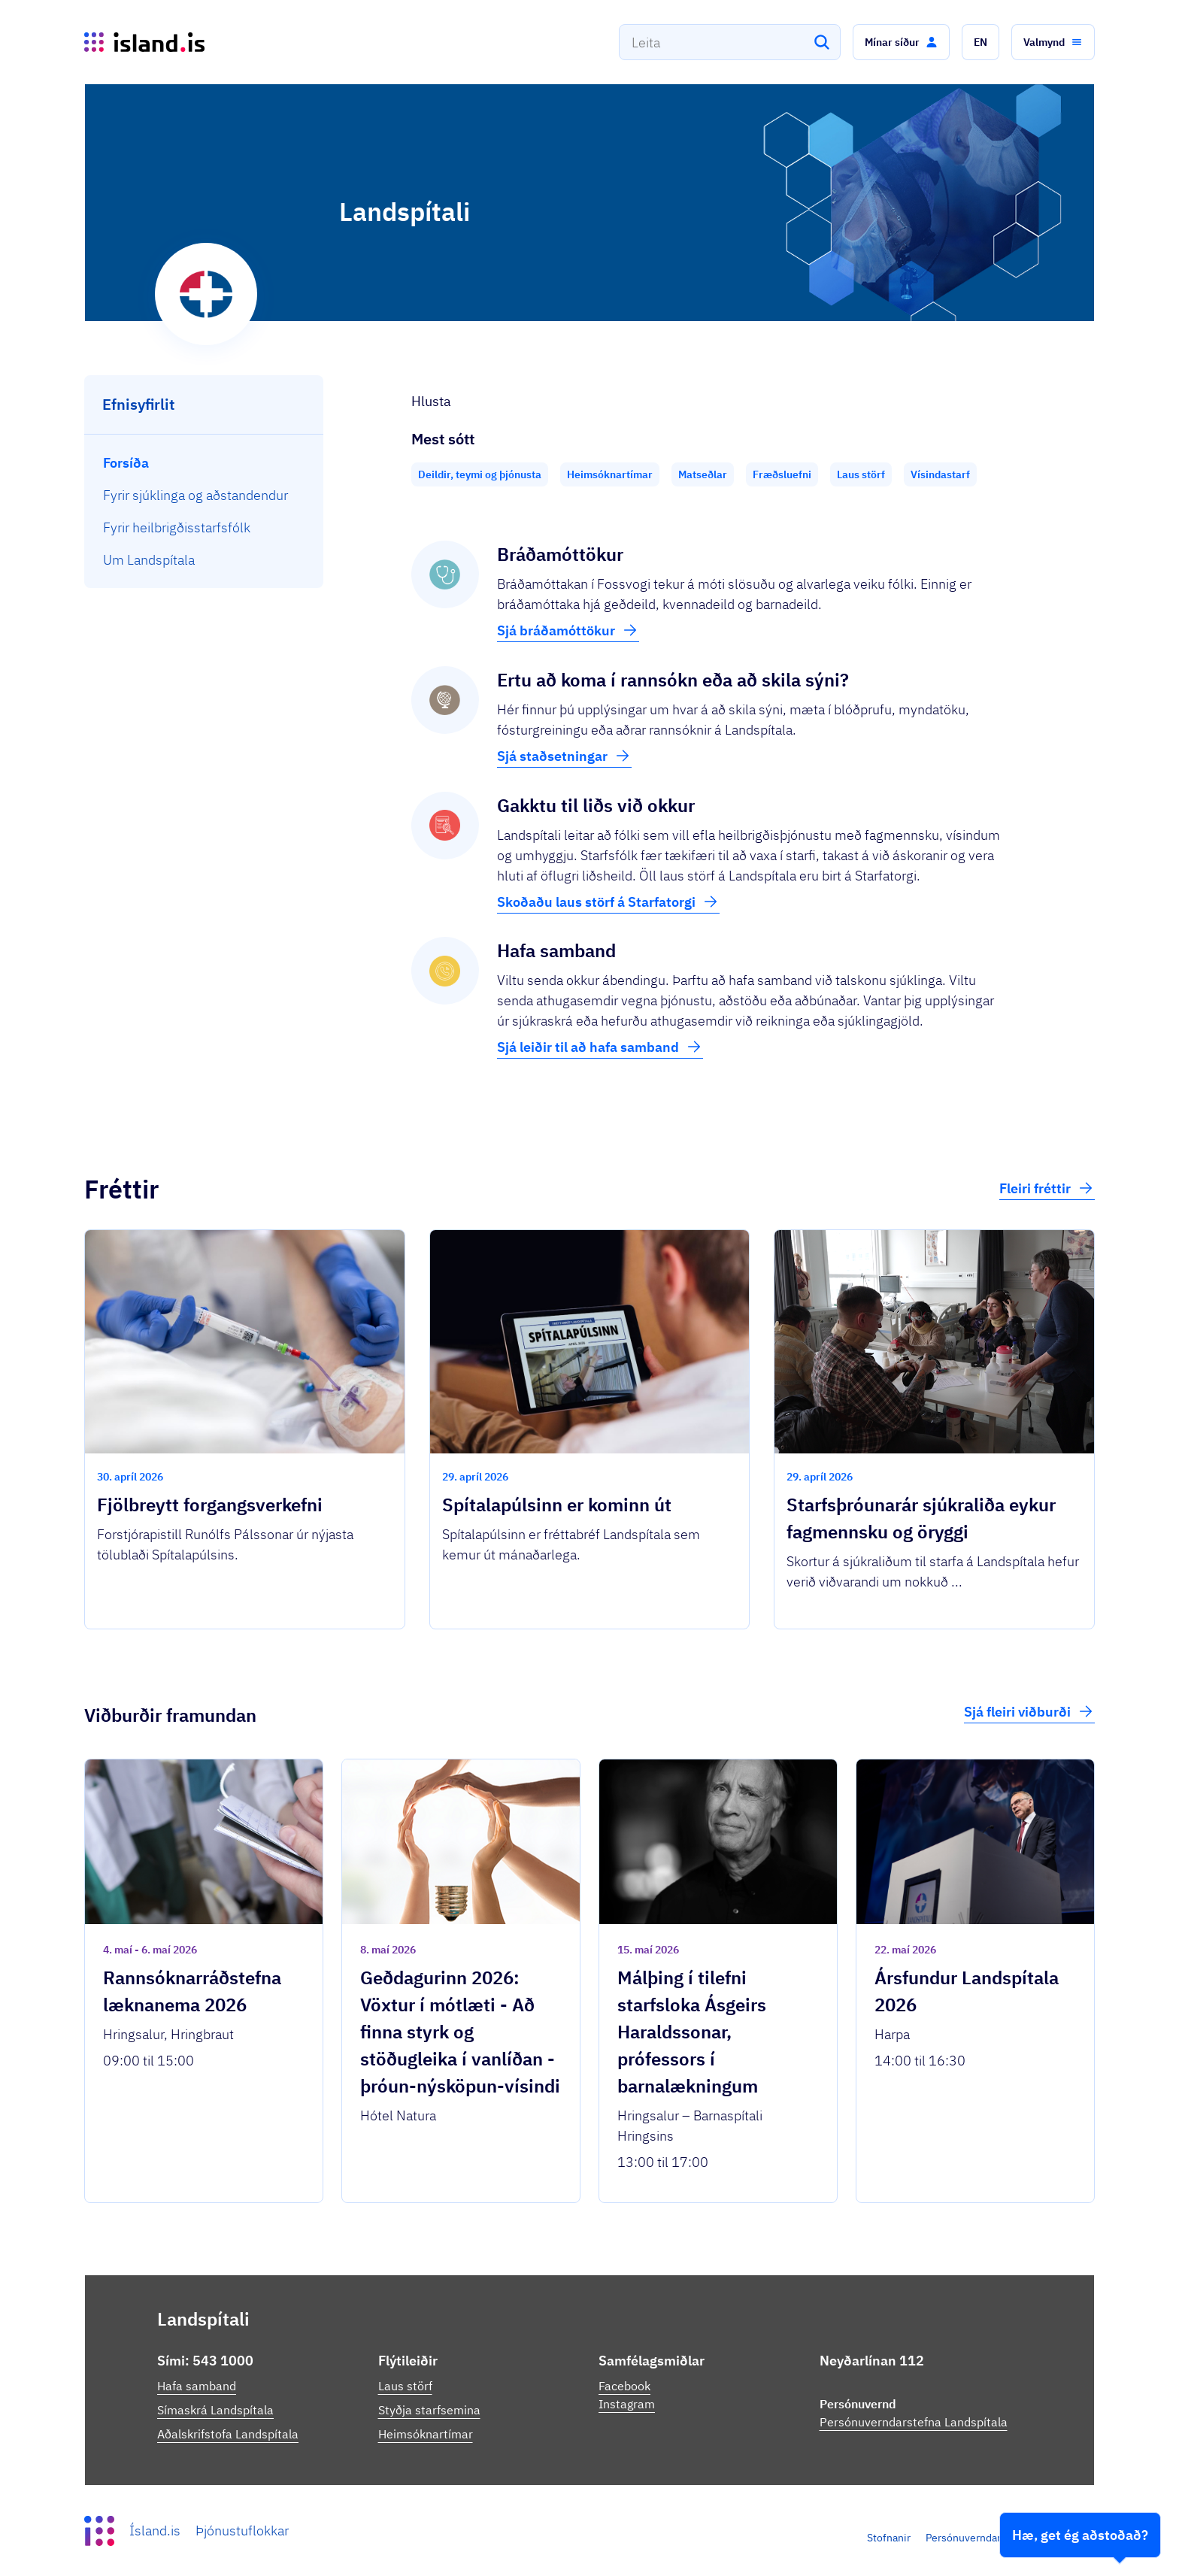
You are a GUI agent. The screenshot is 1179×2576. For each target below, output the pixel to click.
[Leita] (822, 42)
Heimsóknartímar (425, 2433)
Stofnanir (889, 2537)
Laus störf (405, 2385)
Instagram (627, 2403)
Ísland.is (154, 2530)
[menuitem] (204, 463)
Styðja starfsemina (429, 2409)
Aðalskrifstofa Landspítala (228, 2433)
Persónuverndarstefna (978, 2537)
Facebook (624, 2385)
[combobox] (730, 42)
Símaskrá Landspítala (215, 2409)
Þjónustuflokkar (242, 2530)
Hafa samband (196, 2385)
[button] (901, 42)
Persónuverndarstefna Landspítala (914, 2421)
